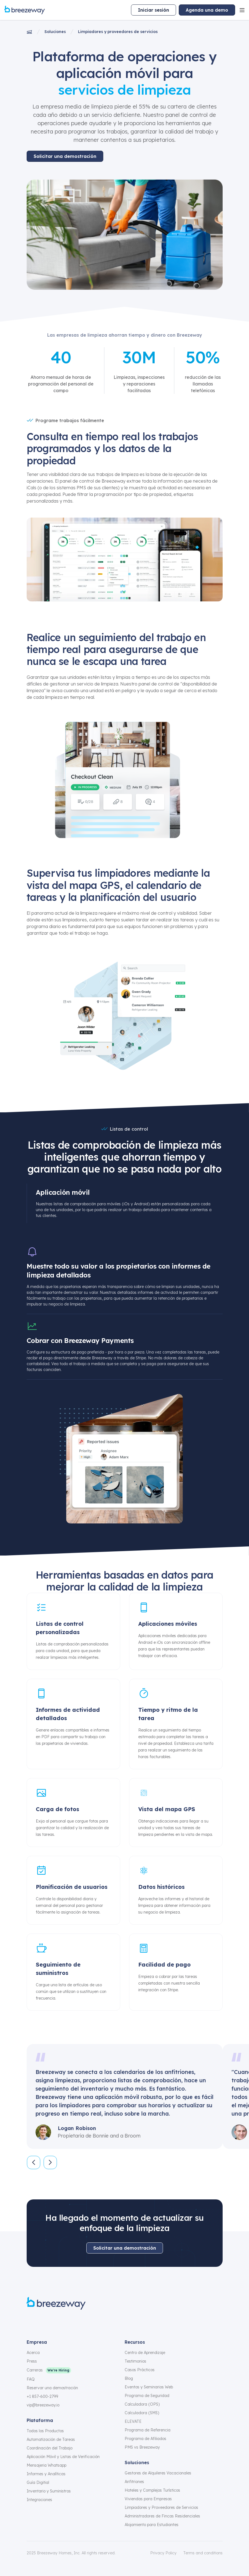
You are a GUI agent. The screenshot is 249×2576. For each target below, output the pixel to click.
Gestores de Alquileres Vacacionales (158, 2473)
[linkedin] (70, 2322)
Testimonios (135, 2361)
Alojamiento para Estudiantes (151, 2524)
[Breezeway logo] (56, 2303)
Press (32, 2361)
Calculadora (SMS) (142, 2412)
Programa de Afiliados (145, 2438)
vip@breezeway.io (43, 2405)
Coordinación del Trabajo (49, 2448)
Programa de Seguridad (147, 2395)
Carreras (35, 2370)
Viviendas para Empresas (148, 2498)
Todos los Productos (45, 2430)
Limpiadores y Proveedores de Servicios (161, 2507)
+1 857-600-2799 (42, 2396)
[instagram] (43, 2322)
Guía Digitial (38, 2482)
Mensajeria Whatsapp (46, 2465)
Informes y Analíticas (46, 2473)
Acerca (33, 2352)
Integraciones (39, 2499)
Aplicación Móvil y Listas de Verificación (63, 2456)
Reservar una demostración (52, 2387)
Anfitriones (134, 2481)
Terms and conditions (203, 2552)
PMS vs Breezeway (142, 2447)
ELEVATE (133, 2421)
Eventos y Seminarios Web (149, 2387)
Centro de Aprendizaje (145, 2352)
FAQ (31, 2379)
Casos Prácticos (140, 2369)
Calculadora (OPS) (142, 2404)
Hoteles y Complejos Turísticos (152, 2490)
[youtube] (83, 2322)
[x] (56, 2322)
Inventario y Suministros (49, 2491)
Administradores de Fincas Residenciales (162, 2516)
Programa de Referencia (147, 2430)
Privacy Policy (163, 2552)
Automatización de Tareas (51, 2439)
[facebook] (30, 2322)
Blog (129, 2378)
